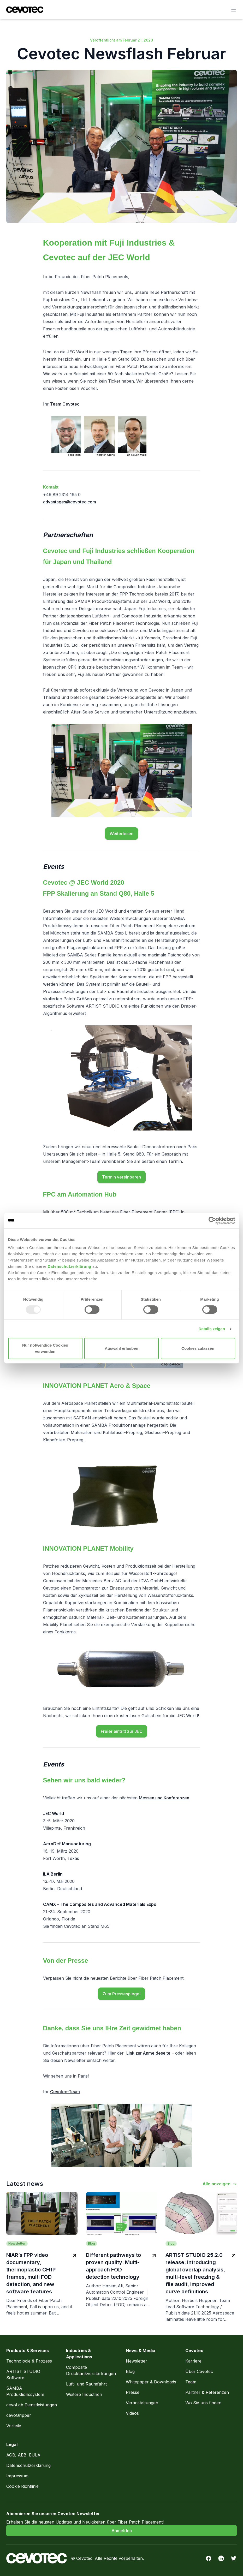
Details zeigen (212, 1328)
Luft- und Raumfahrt (86, 2384)
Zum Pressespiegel (121, 1993)
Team (190, 2381)
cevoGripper (18, 2415)
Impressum (17, 2475)
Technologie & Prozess (29, 2361)
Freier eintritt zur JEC (122, 1731)
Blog (130, 2371)
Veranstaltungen (142, 2402)
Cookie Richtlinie (22, 2486)
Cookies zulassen (197, 1348)
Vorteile (13, 2425)
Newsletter (136, 2361)
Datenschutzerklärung (69, 1266)
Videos (132, 2413)
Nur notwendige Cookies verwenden (45, 1348)
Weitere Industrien (84, 2394)
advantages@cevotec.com (69, 501)
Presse (132, 2392)
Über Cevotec (199, 2371)
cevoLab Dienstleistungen (31, 2404)
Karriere (193, 2361)
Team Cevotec (64, 404)
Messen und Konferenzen (164, 1797)
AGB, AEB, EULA (23, 2455)
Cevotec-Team (65, 2091)
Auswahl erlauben (121, 1348)
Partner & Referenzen (207, 2392)
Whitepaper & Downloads (151, 2381)
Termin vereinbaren (121, 1177)
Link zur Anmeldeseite (148, 2053)
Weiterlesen (121, 833)
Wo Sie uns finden (203, 2402)
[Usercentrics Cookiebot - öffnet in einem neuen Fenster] (212, 1220)
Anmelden (121, 2530)
